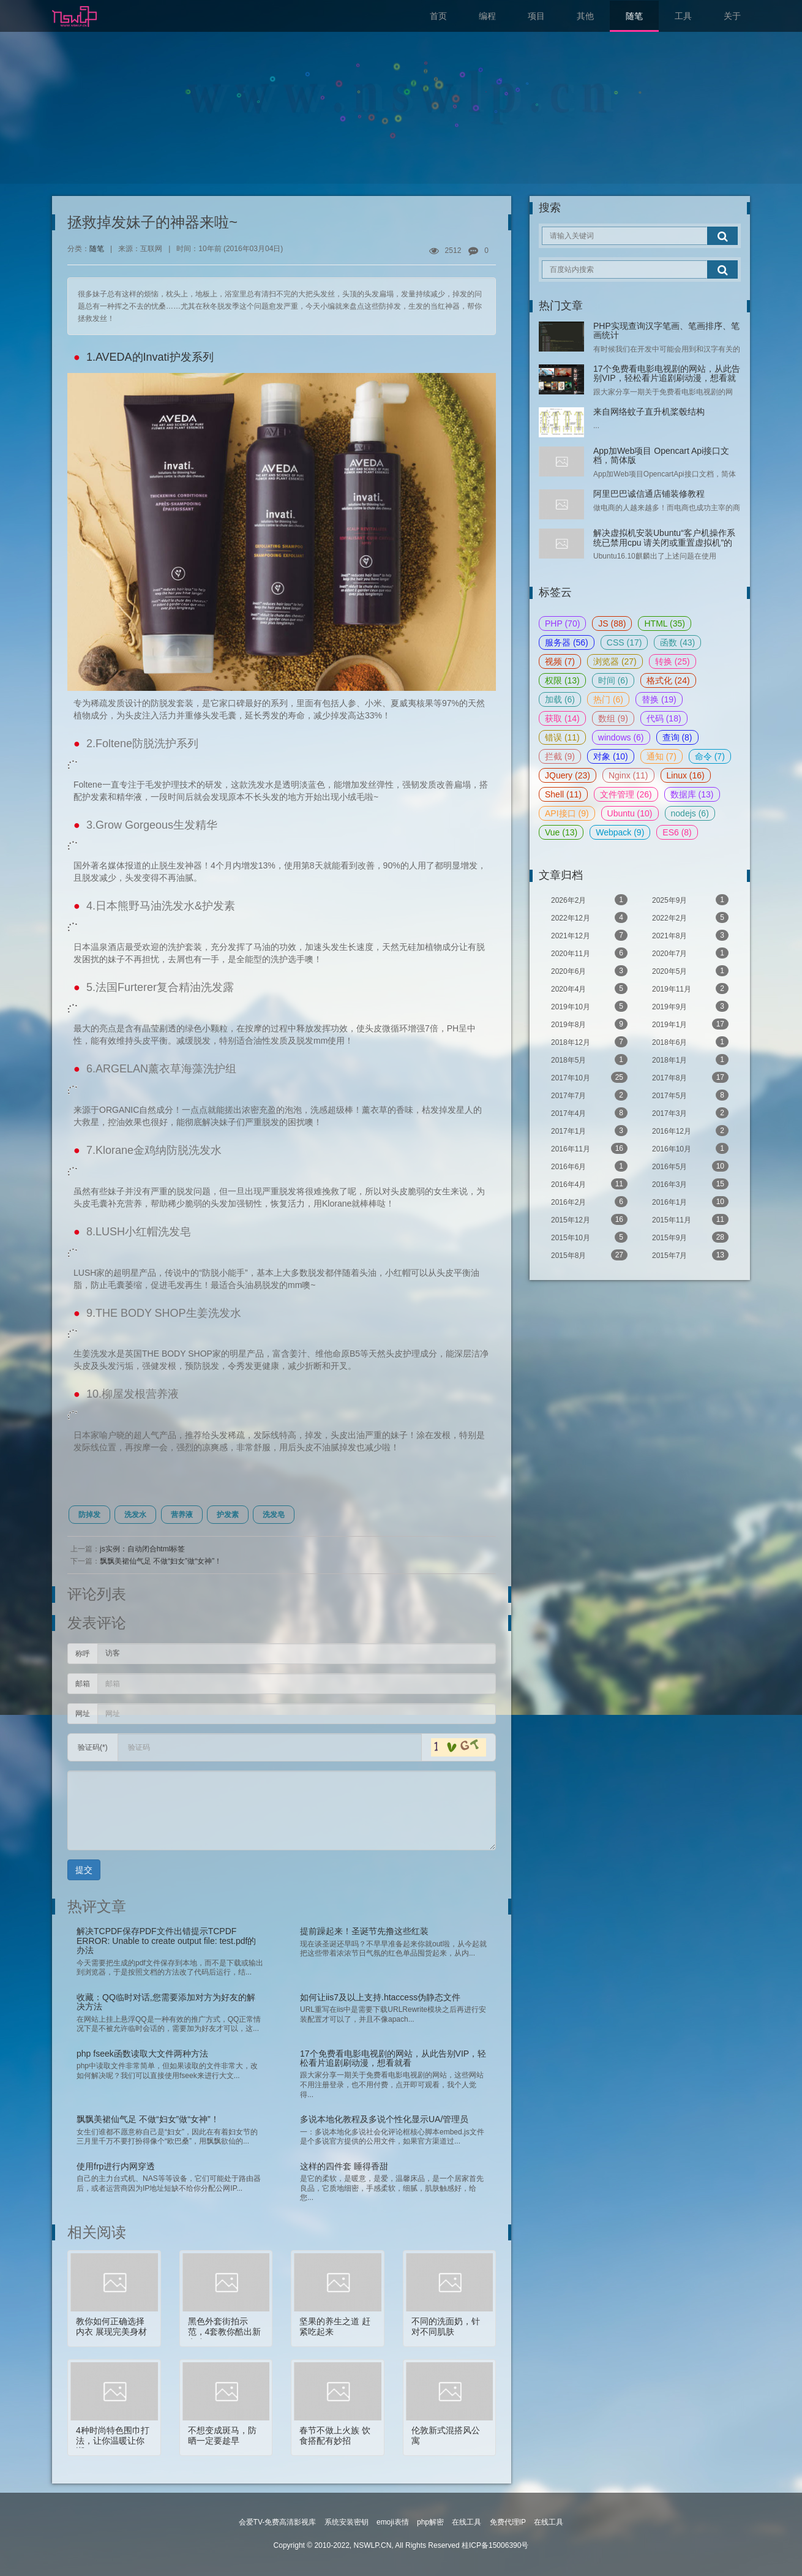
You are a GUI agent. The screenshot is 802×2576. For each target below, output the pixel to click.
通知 (661, 756)
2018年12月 (589, 1041)
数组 (613, 718)
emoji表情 (393, 2522)
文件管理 (626, 794)
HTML (664, 623)
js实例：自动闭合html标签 (142, 1549)
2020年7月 (690, 952)
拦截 (560, 756)
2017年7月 (589, 1095)
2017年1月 (589, 1130)
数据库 (692, 794)
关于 (732, 16)
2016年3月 (690, 1183)
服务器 (566, 642)
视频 (560, 661)
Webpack (620, 832)
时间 (613, 680)
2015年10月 (589, 1237)
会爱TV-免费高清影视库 (278, 2522)
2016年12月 (690, 1130)
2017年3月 (690, 1112)
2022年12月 (589, 917)
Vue (561, 832)
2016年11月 (589, 1148)
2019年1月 (690, 1024)
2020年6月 (589, 970)
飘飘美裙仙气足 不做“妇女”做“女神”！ (161, 1561)
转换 (672, 661)
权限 (562, 680)
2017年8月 (690, 1077)
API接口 (567, 813)
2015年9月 (690, 1237)
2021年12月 (589, 935)
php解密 (430, 2522)
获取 (562, 718)
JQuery (567, 775)
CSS (624, 642)
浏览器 (615, 661)
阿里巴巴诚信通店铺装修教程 (649, 494)
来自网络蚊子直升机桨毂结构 (649, 411)
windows (621, 737)
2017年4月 (589, 1112)
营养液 (182, 1514)
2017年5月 (690, 1095)
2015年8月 (589, 1254)
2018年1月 (690, 1059)
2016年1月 (690, 1201)
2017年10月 (589, 1077)
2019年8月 (589, 1024)
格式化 (668, 680)
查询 (677, 737)
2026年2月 (589, 899)
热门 (608, 699)
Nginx (628, 775)
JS (612, 623)
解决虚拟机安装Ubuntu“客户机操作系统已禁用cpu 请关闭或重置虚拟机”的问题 (664, 542)
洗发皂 (274, 1514)
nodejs (690, 813)
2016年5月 (690, 1166)
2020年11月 (589, 952)
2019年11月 (690, 988)
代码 (663, 718)
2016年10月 (690, 1148)
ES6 (676, 832)
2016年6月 (589, 1166)
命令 (710, 756)
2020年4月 (589, 988)
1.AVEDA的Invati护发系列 (150, 357)
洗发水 (135, 1514)
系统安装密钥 (346, 2522)
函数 (677, 642)
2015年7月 (690, 1254)
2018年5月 (589, 1059)
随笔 (634, 16)
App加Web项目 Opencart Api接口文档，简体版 (661, 455)
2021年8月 (690, 935)
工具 (683, 16)
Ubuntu (630, 813)
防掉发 (89, 1514)
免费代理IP (508, 2522)
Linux (686, 775)
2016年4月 (589, 1183)
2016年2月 (589, 1201)
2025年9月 (690, 899)
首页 (438, 16)
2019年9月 (690, 1006)
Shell (563, 794)
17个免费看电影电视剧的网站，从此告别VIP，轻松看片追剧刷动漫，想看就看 (666, 378)
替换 (659, 699)
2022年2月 (690, 917)
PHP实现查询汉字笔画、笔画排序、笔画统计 (666, 330)
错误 (562, 737)
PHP (562, 623)
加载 (560, 699)
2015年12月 (589, 1219)
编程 (487, 16)
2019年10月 (589, 1006)
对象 (610, 756)
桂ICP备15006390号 (495, 2545)
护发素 (228, 1514)
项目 (536, 16)
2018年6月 (690, 1041)
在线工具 (466, 2522)
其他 (585, 16)
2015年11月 (690, 1219)
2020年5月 (690, 970)
